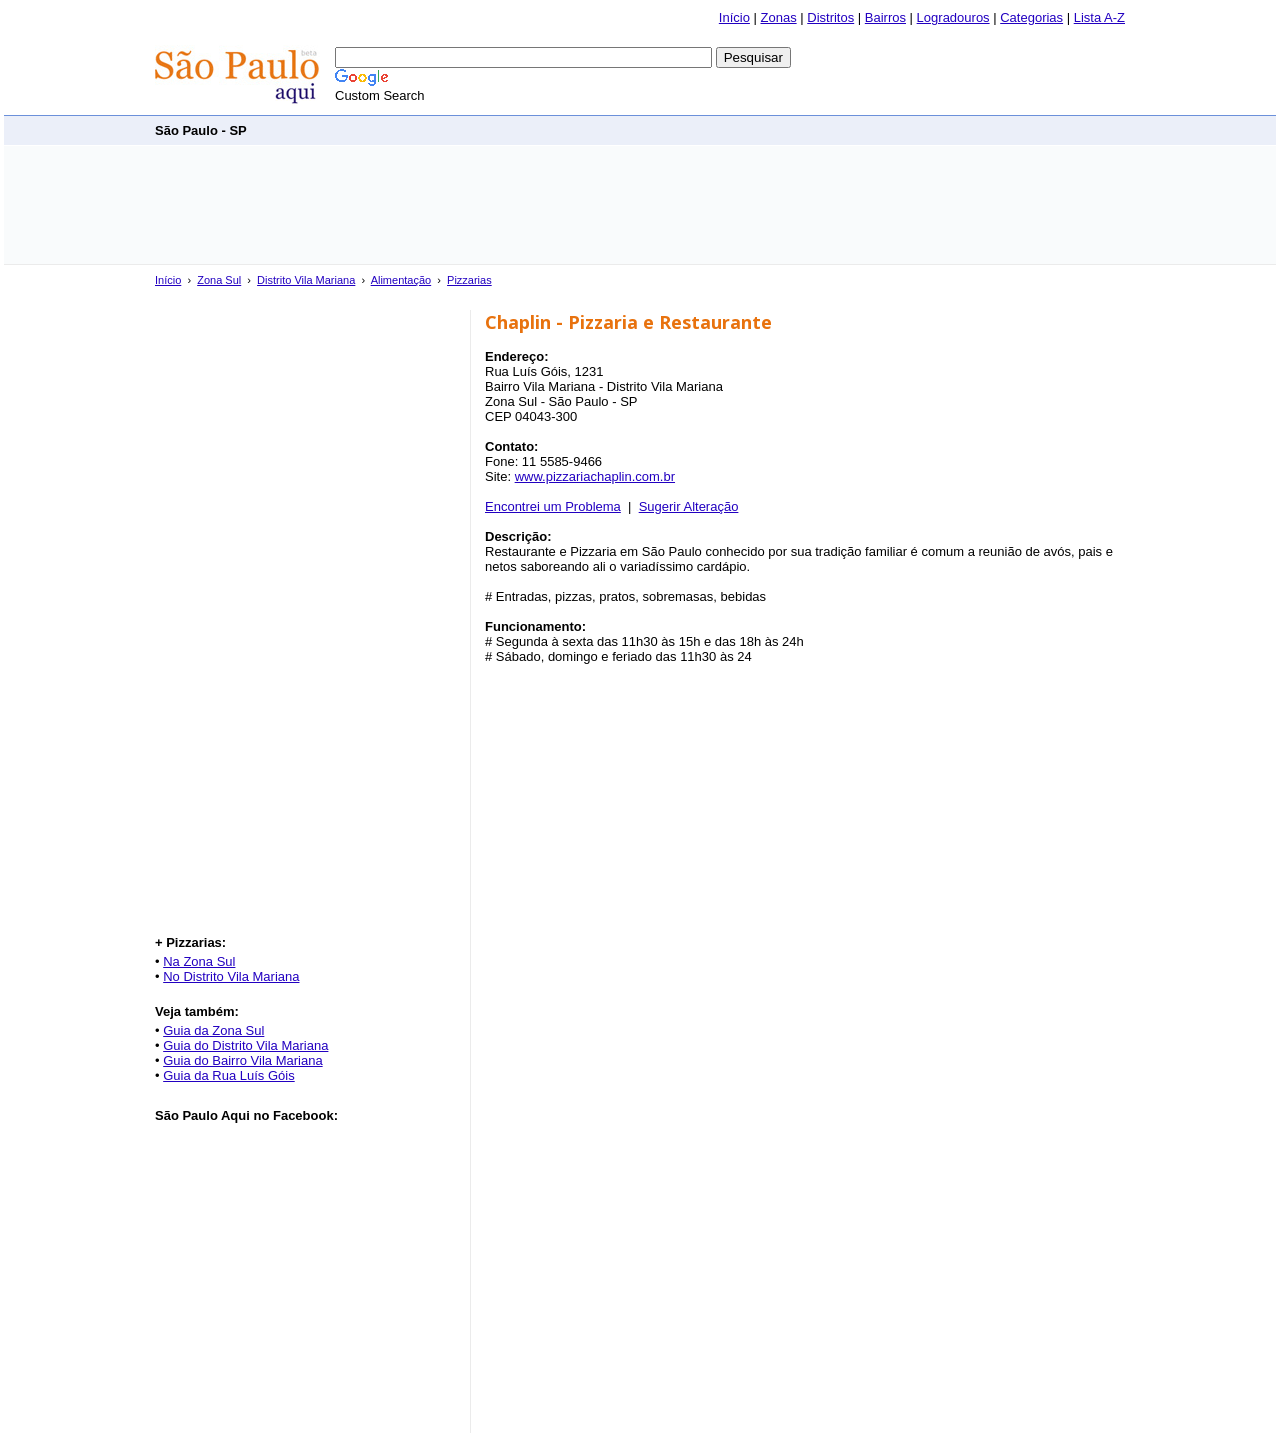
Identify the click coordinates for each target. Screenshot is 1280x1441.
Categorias (1031, 17)
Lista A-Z (1099, 17)
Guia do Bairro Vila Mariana (242, 1060)
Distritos (830, 17)
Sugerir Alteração (689, 506)
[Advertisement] (761, 129)
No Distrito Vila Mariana (231, 976)
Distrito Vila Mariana (306, 280)
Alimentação (401, 280)
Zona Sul (219, 280)
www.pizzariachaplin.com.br (595, 476)
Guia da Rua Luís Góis (229, 1075)
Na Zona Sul (199, 961)
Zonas (779, 17)
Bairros (885, 17)
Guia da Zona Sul (213, 1030)
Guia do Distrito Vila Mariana (245, 1045)
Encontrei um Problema (553, 506)
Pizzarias (469, 280)
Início (734, 17)
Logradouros (953, 17)
